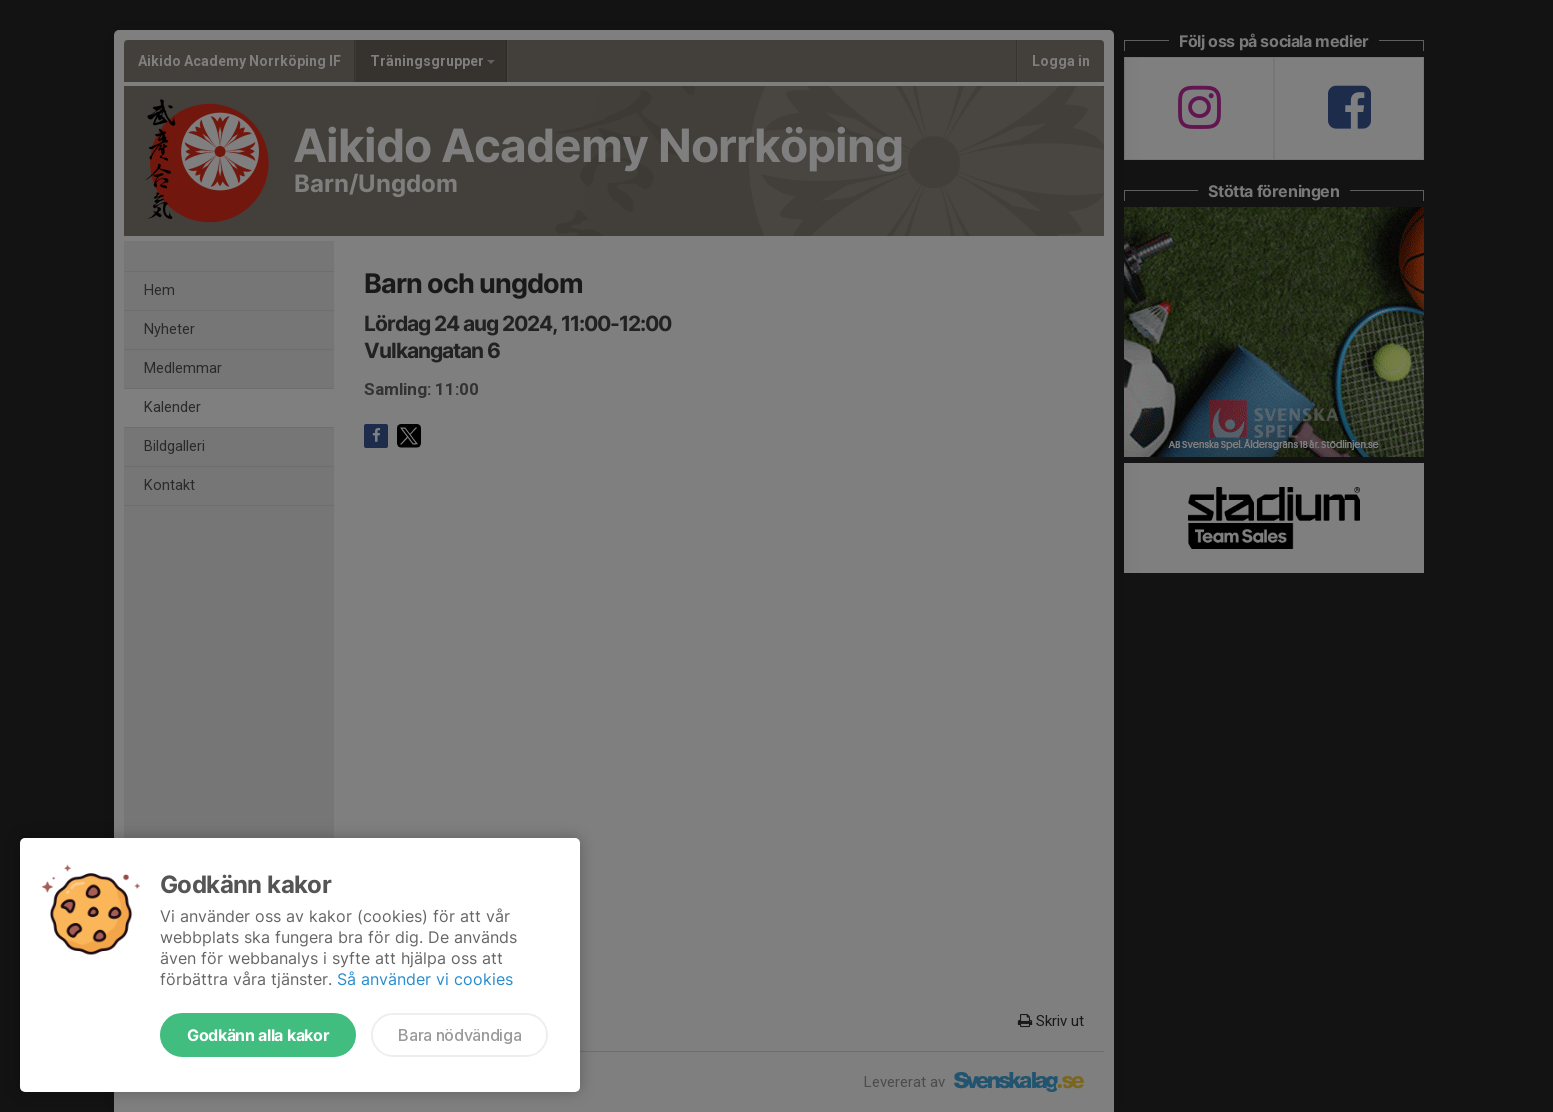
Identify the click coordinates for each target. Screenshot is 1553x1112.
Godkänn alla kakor (258, 1035)
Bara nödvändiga (459, 1035)
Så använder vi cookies (425, 979)
